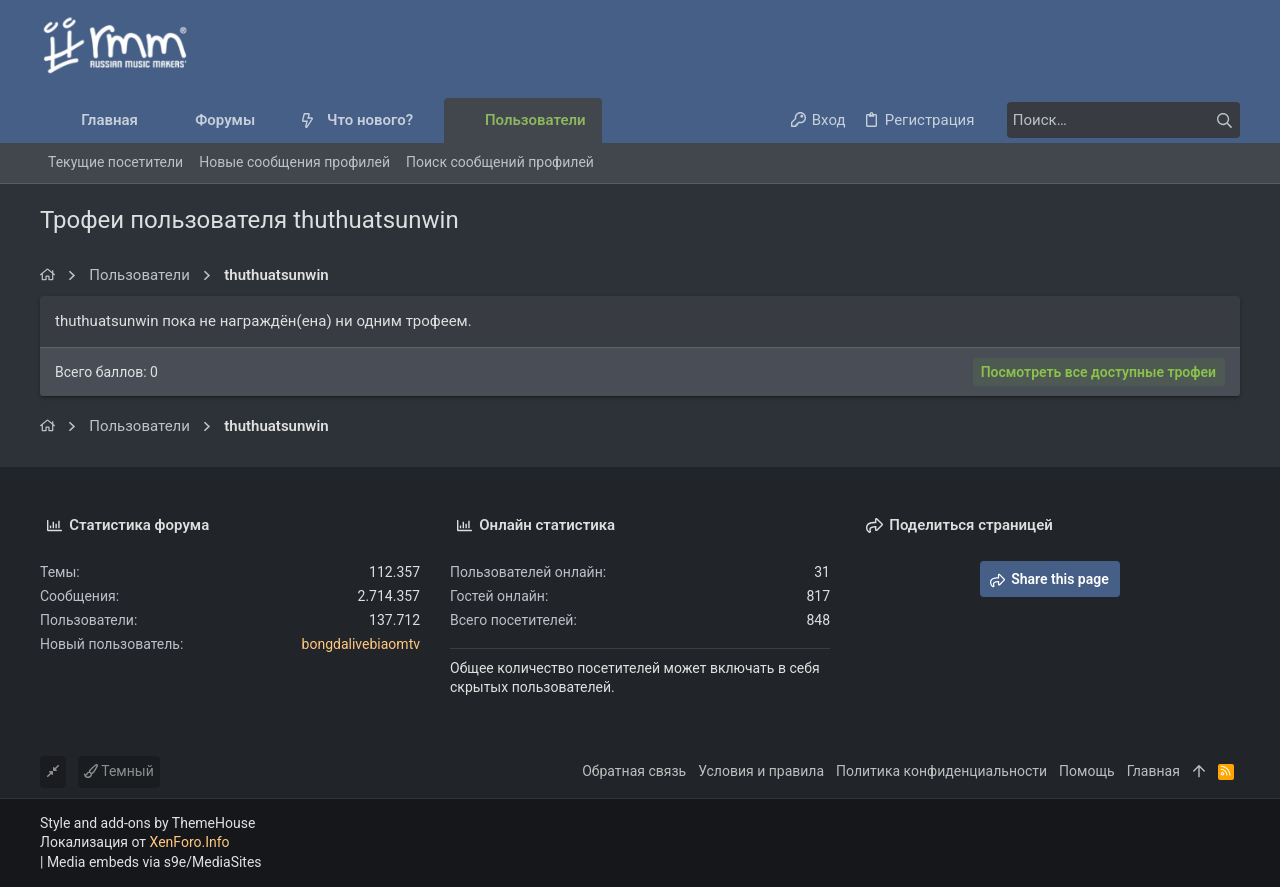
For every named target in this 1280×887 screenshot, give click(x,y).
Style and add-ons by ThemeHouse (147, 823)
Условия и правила (761, 771)
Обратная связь (634, 771)
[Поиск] (1115, 120)
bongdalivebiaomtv (361, 644)
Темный (119, 771)
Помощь (1087, 771)
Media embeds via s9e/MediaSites (154, 862)
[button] (271, 120)
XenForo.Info (190, 842)
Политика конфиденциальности (941, 771)
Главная (1153, 771)
